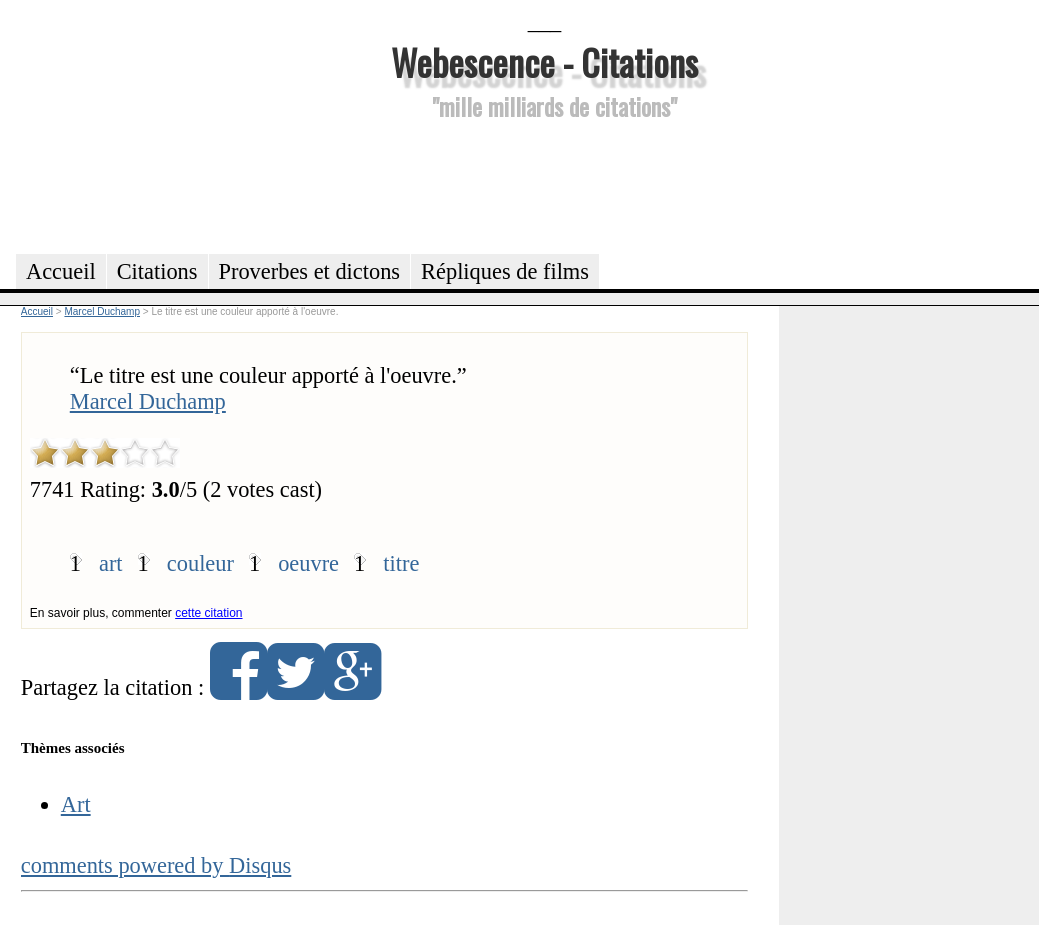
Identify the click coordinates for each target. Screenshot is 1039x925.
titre (401, 563)
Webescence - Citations (544, 61)
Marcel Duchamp (148, 401)
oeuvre (308, 563)
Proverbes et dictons (310, 271)
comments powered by (156, 865)
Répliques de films (505, 271)
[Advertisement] (545, 184)
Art (76, 804)
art (111, 563)
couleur (200, 563)
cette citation (208, 613)
